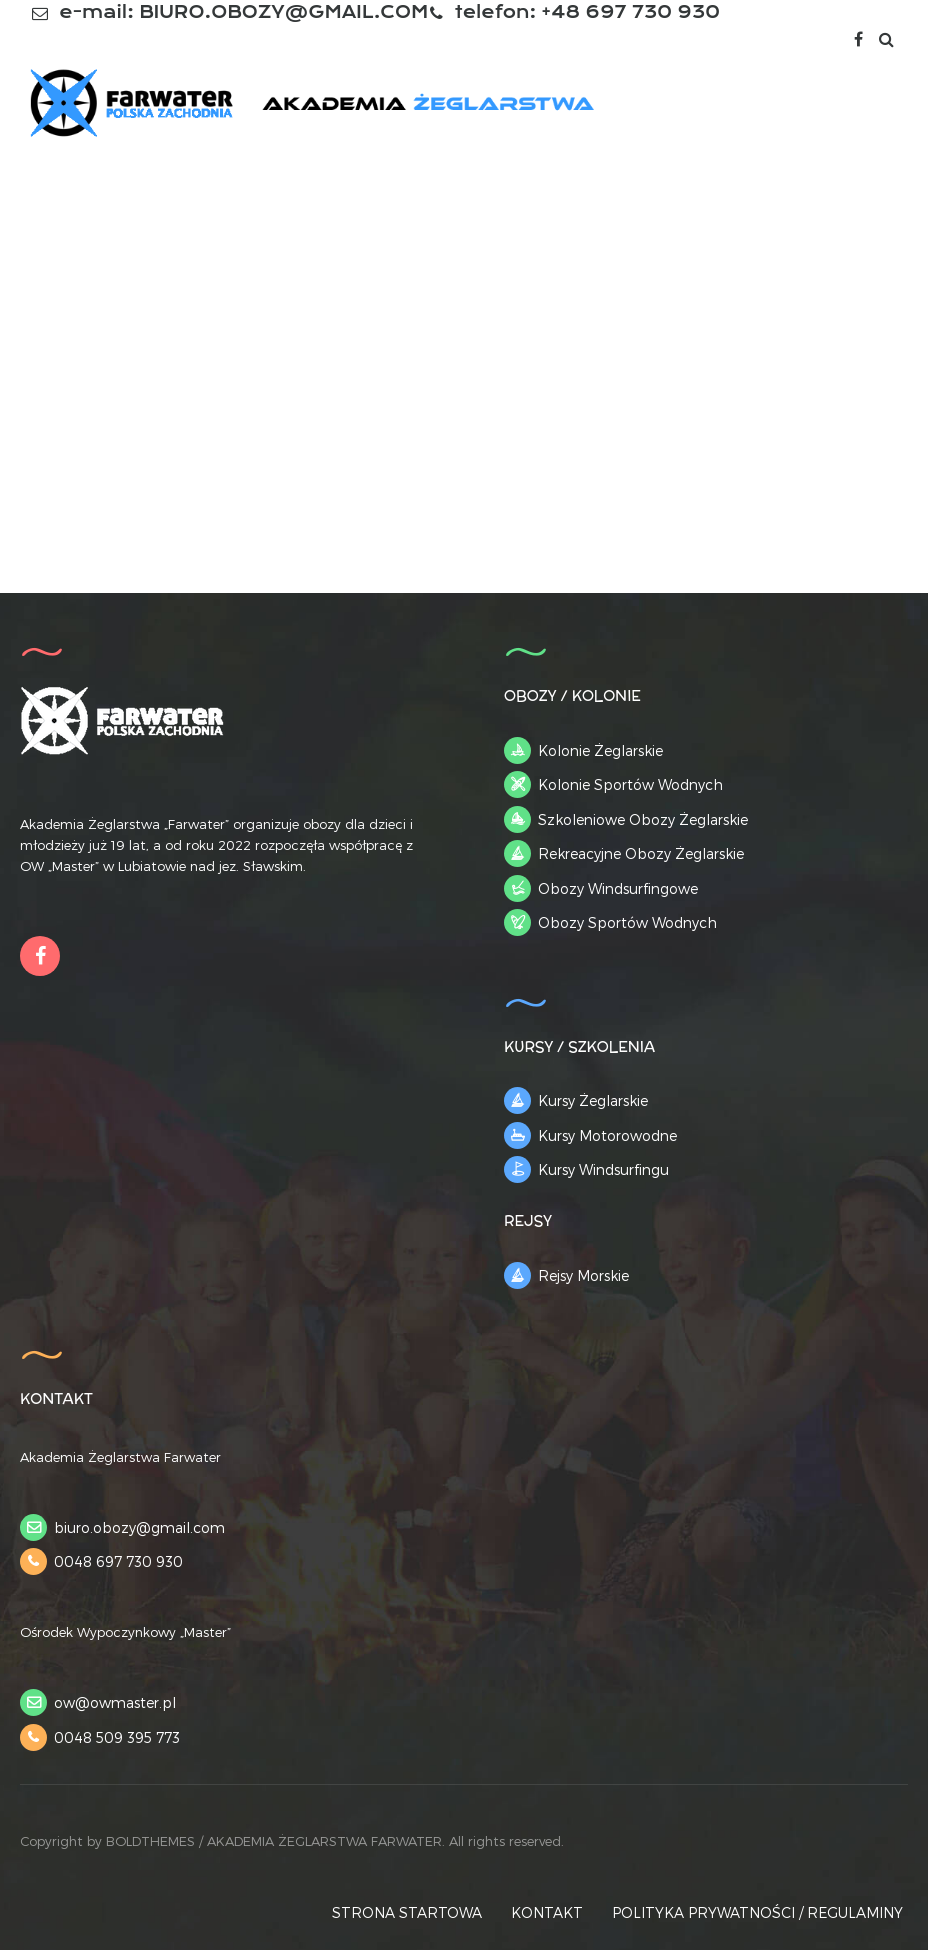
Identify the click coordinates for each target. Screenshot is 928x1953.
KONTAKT (547, 1915)
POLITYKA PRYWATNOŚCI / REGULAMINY (757, 1915)
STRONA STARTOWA (407, 1915)
